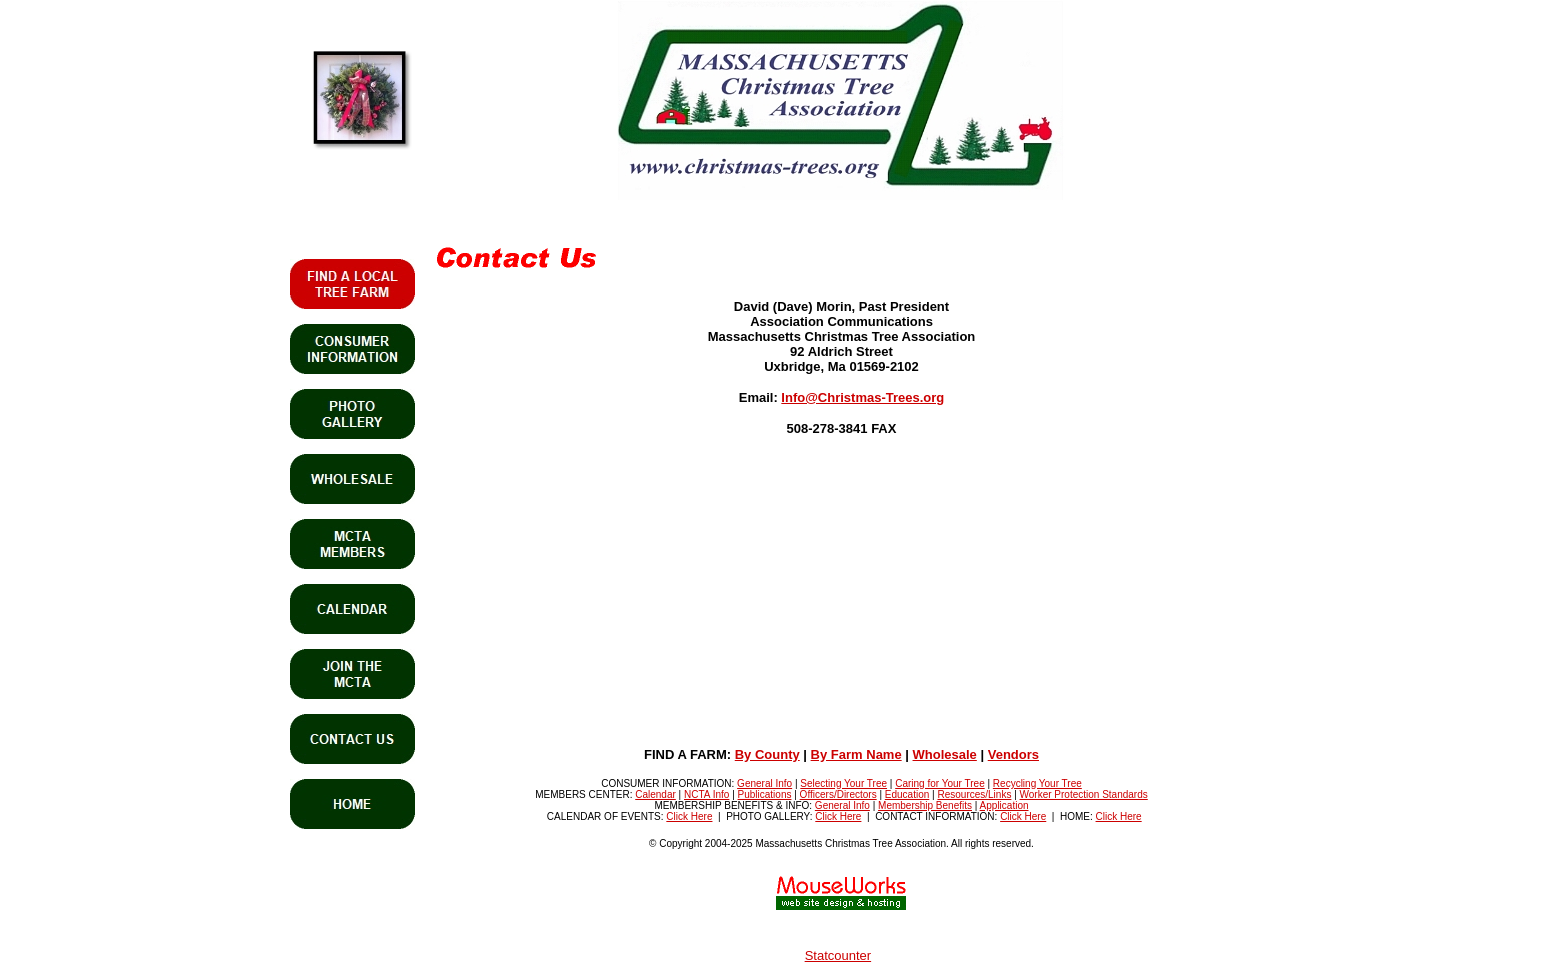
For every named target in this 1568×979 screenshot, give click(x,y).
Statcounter (838, 955)
